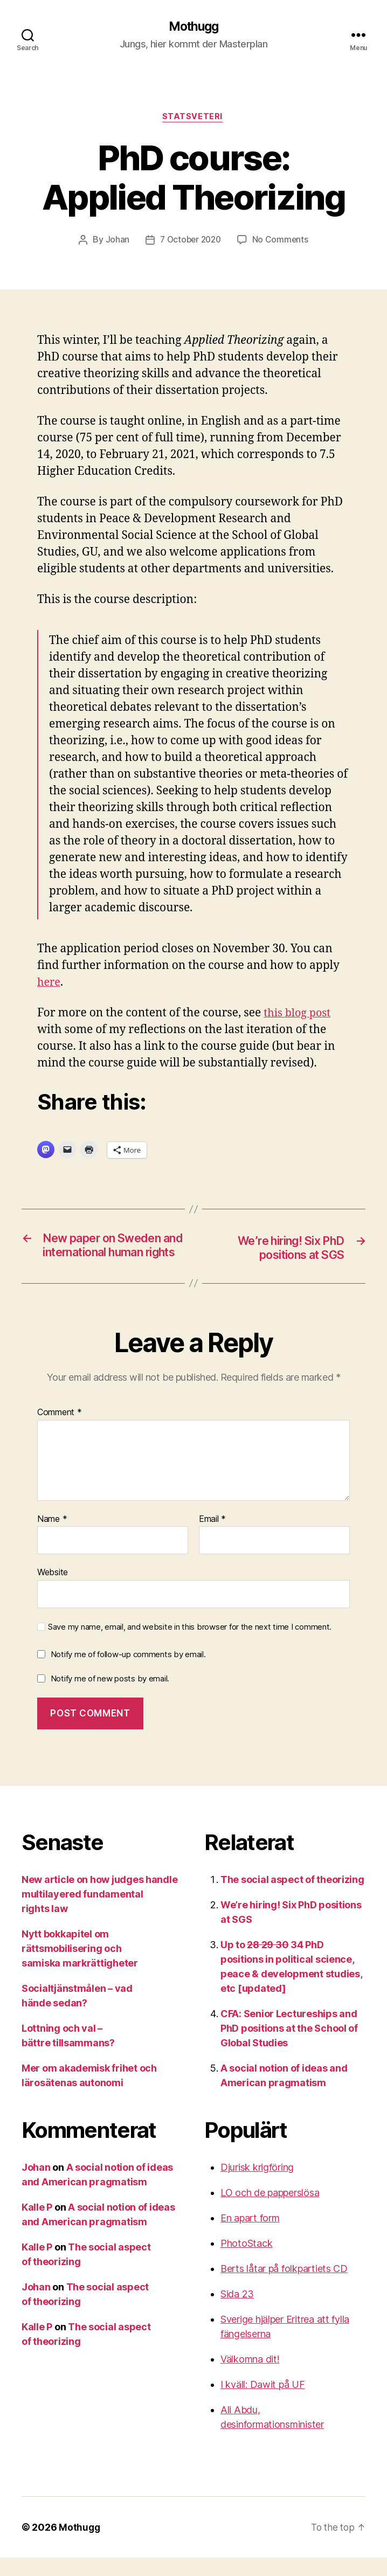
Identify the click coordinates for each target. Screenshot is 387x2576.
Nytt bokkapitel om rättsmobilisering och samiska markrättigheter (80, 1967)
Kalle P (37, 2225)
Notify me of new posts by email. (110, 1697)
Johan (115, 242)
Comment (59, 1431)
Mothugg (193, 26)
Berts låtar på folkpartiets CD (284, 2287)
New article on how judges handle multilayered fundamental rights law (99, 1912)
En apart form (250, 2236)
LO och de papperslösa (269, 2211)
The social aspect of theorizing (292, 1897)
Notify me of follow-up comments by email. (128, 1672)
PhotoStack (246, 2261)
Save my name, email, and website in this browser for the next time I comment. (189, 1645)
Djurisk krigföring (257, 2185)
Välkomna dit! (250, 2377)
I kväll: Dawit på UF (262, 2402)
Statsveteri (193, 118)
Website (52, 1590)
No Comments (282, 242)
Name (52, 1537)
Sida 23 (237, 2312)
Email (212, 1537)
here (49, 984)
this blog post (299, 1015)
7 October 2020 (190, 242)
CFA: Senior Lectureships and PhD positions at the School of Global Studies (289, 2046)
